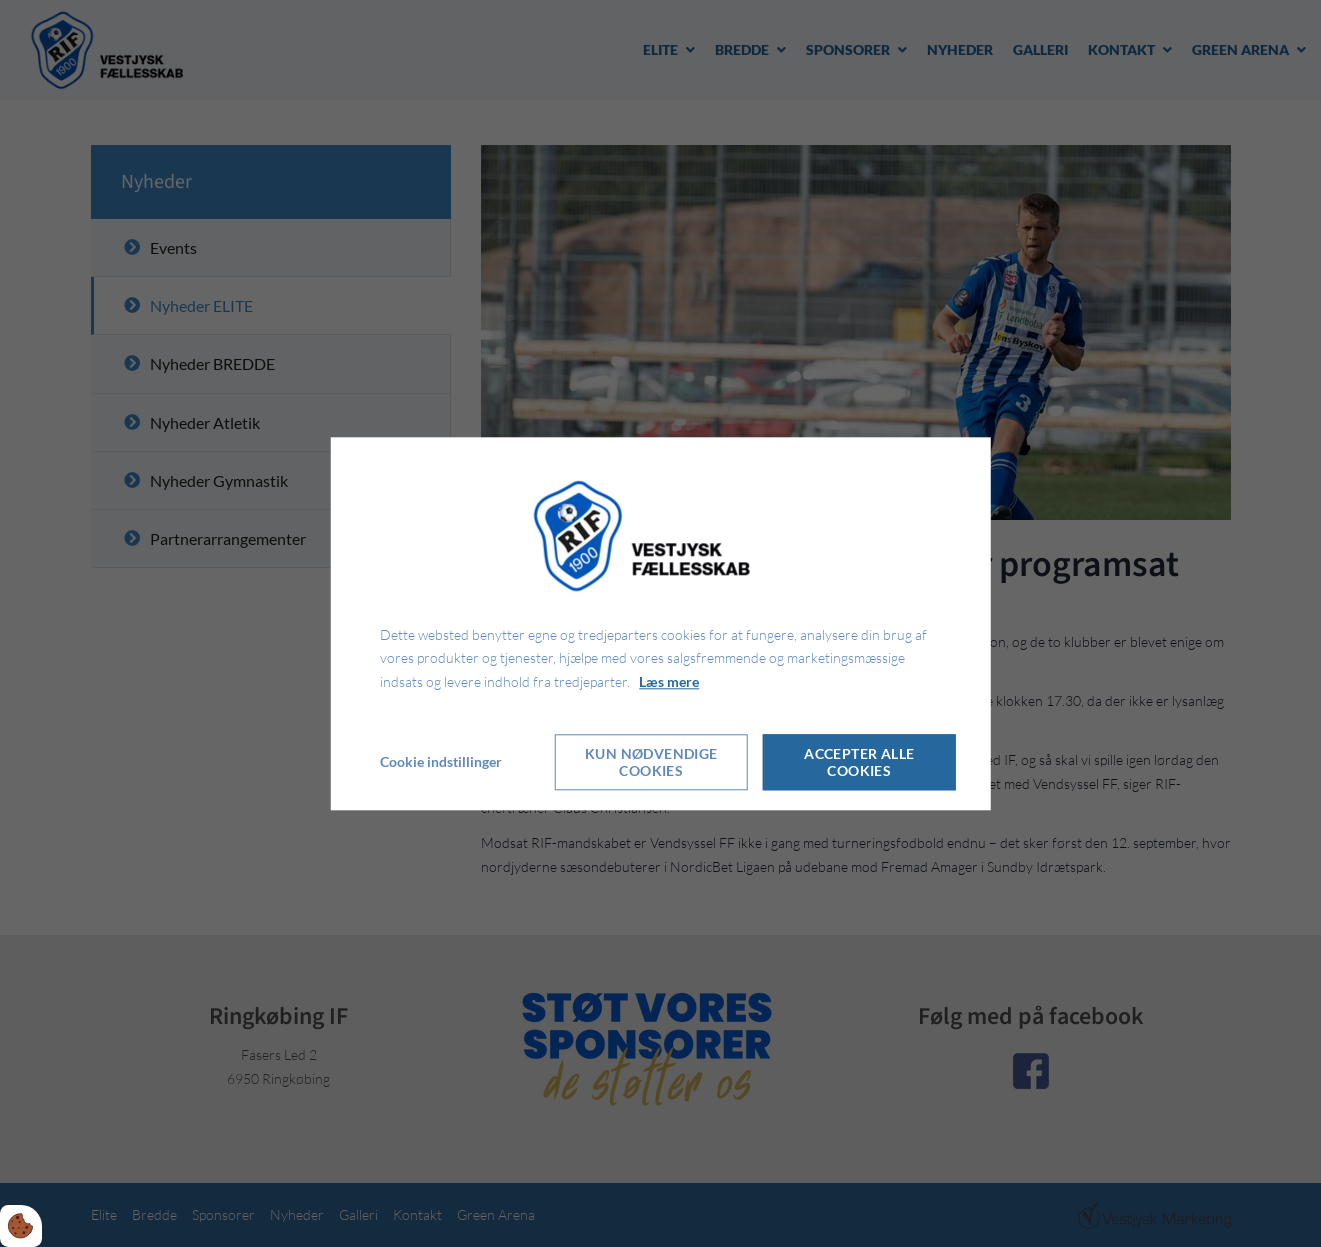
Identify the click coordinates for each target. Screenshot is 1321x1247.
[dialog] (660, 623)
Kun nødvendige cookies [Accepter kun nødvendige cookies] (651, 762)
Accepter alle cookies (859, 762)
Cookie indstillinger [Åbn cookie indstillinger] (441, 761)
